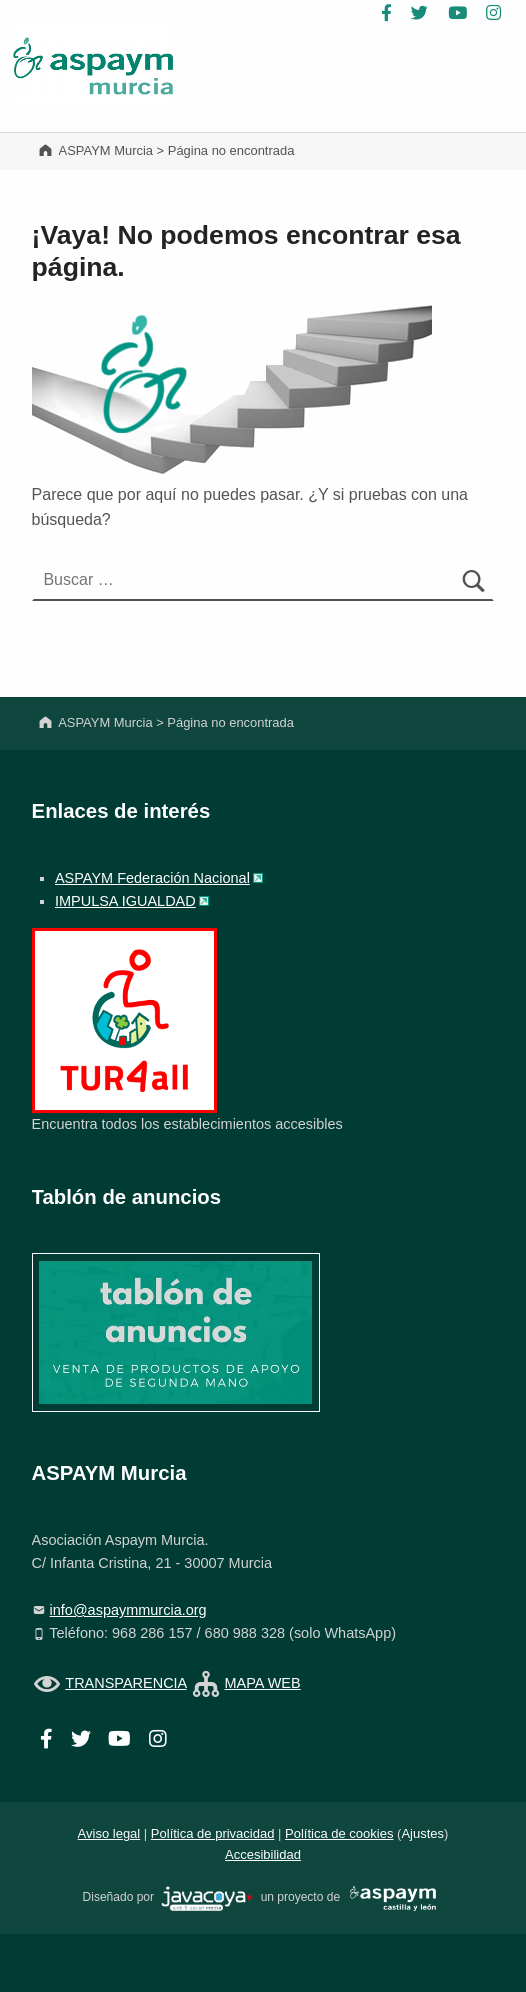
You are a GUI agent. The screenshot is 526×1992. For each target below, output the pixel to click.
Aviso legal (109, 1833)
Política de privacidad (213, 1833)
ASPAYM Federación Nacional (152, 878)
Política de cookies (339, 1833)
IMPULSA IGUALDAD (125, 901)
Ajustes (422, 1833)
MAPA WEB (263, 1683)
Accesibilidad (263, 1854)
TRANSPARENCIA (125, 1683)
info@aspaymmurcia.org (128, 1610)
